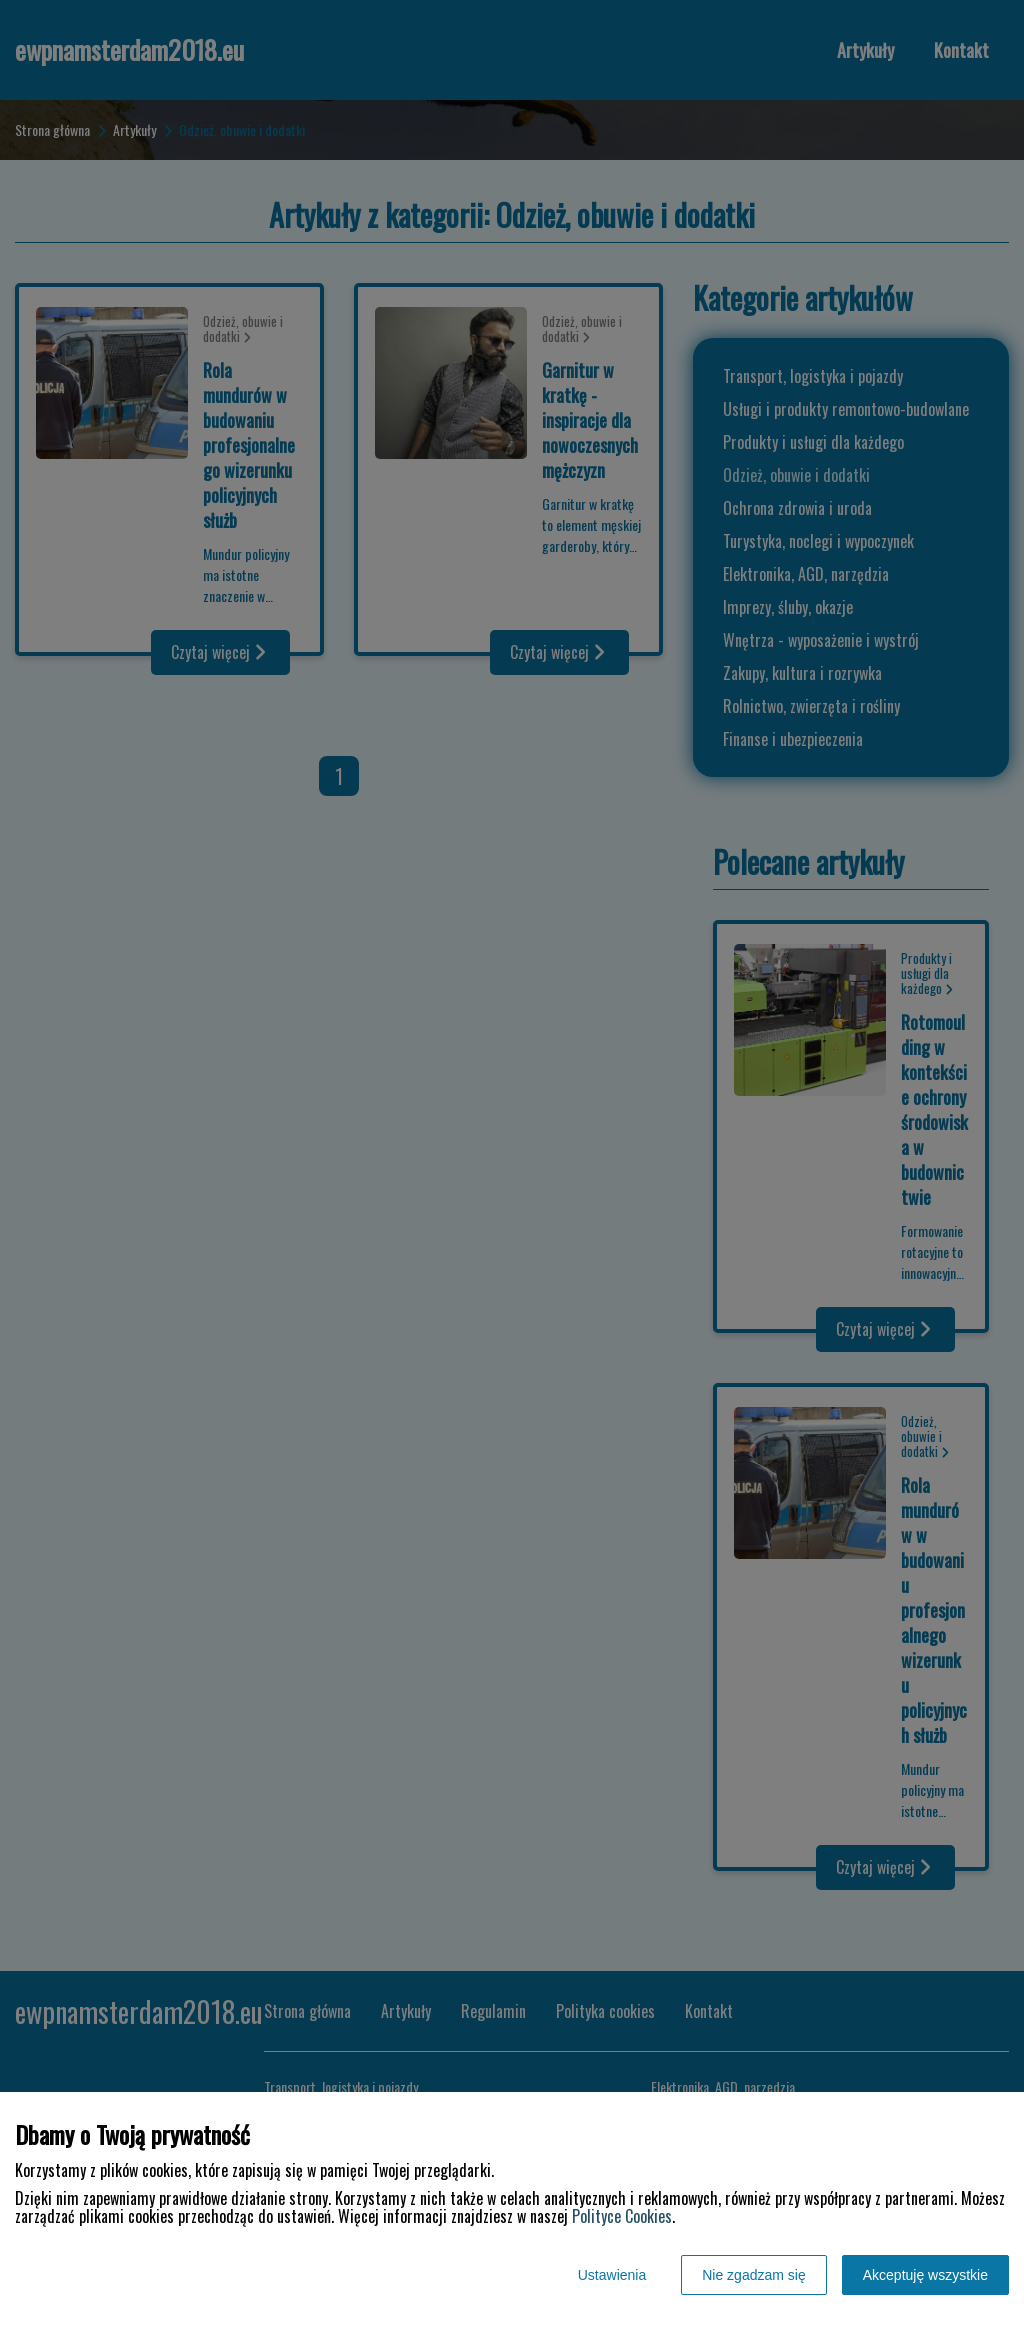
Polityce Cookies (622, 2216)
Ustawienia (612, 2275)
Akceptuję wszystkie (925, 2275)
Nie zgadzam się (754, 2275)
